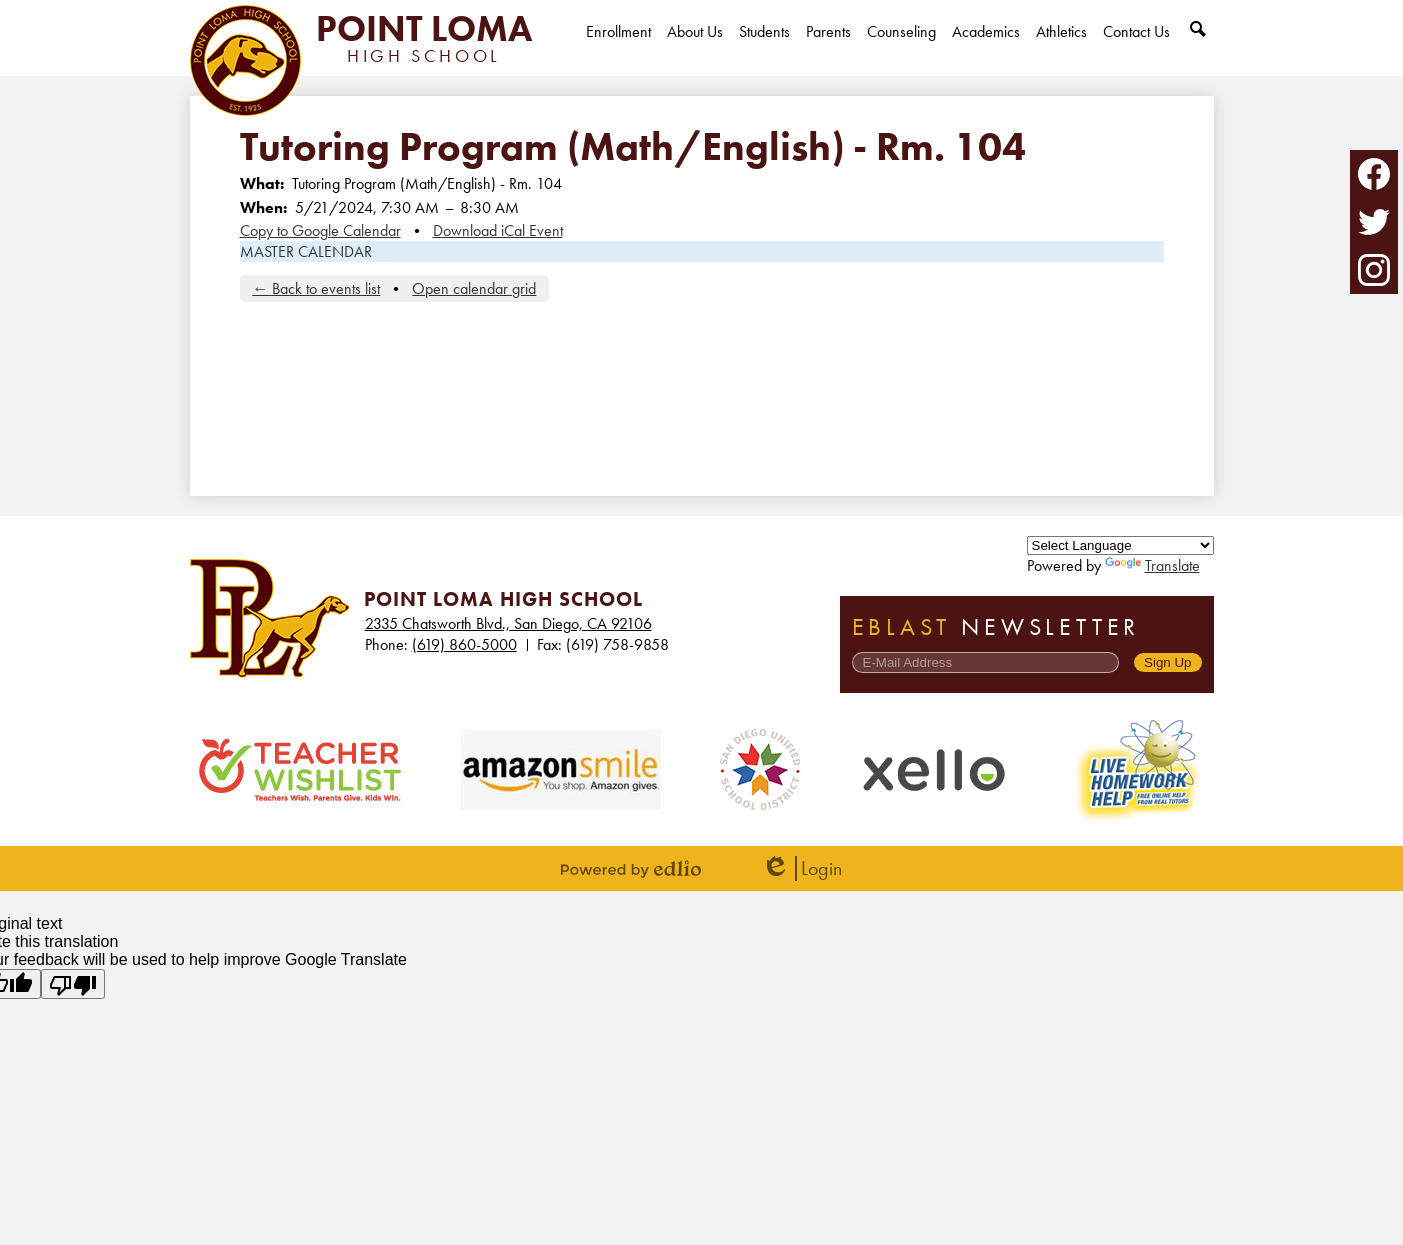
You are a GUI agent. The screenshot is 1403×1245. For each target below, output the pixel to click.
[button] (695, 48)
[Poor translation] (73, 984)
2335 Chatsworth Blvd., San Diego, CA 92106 (508, 623)
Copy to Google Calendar (320, 230)
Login (801, 868)
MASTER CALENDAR (306, 251)
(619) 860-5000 (464, 644)
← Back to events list (316, 288)
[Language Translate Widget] (1120, 545)
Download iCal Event (498, 230)
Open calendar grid (474, 288)
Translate (1152, 565)
